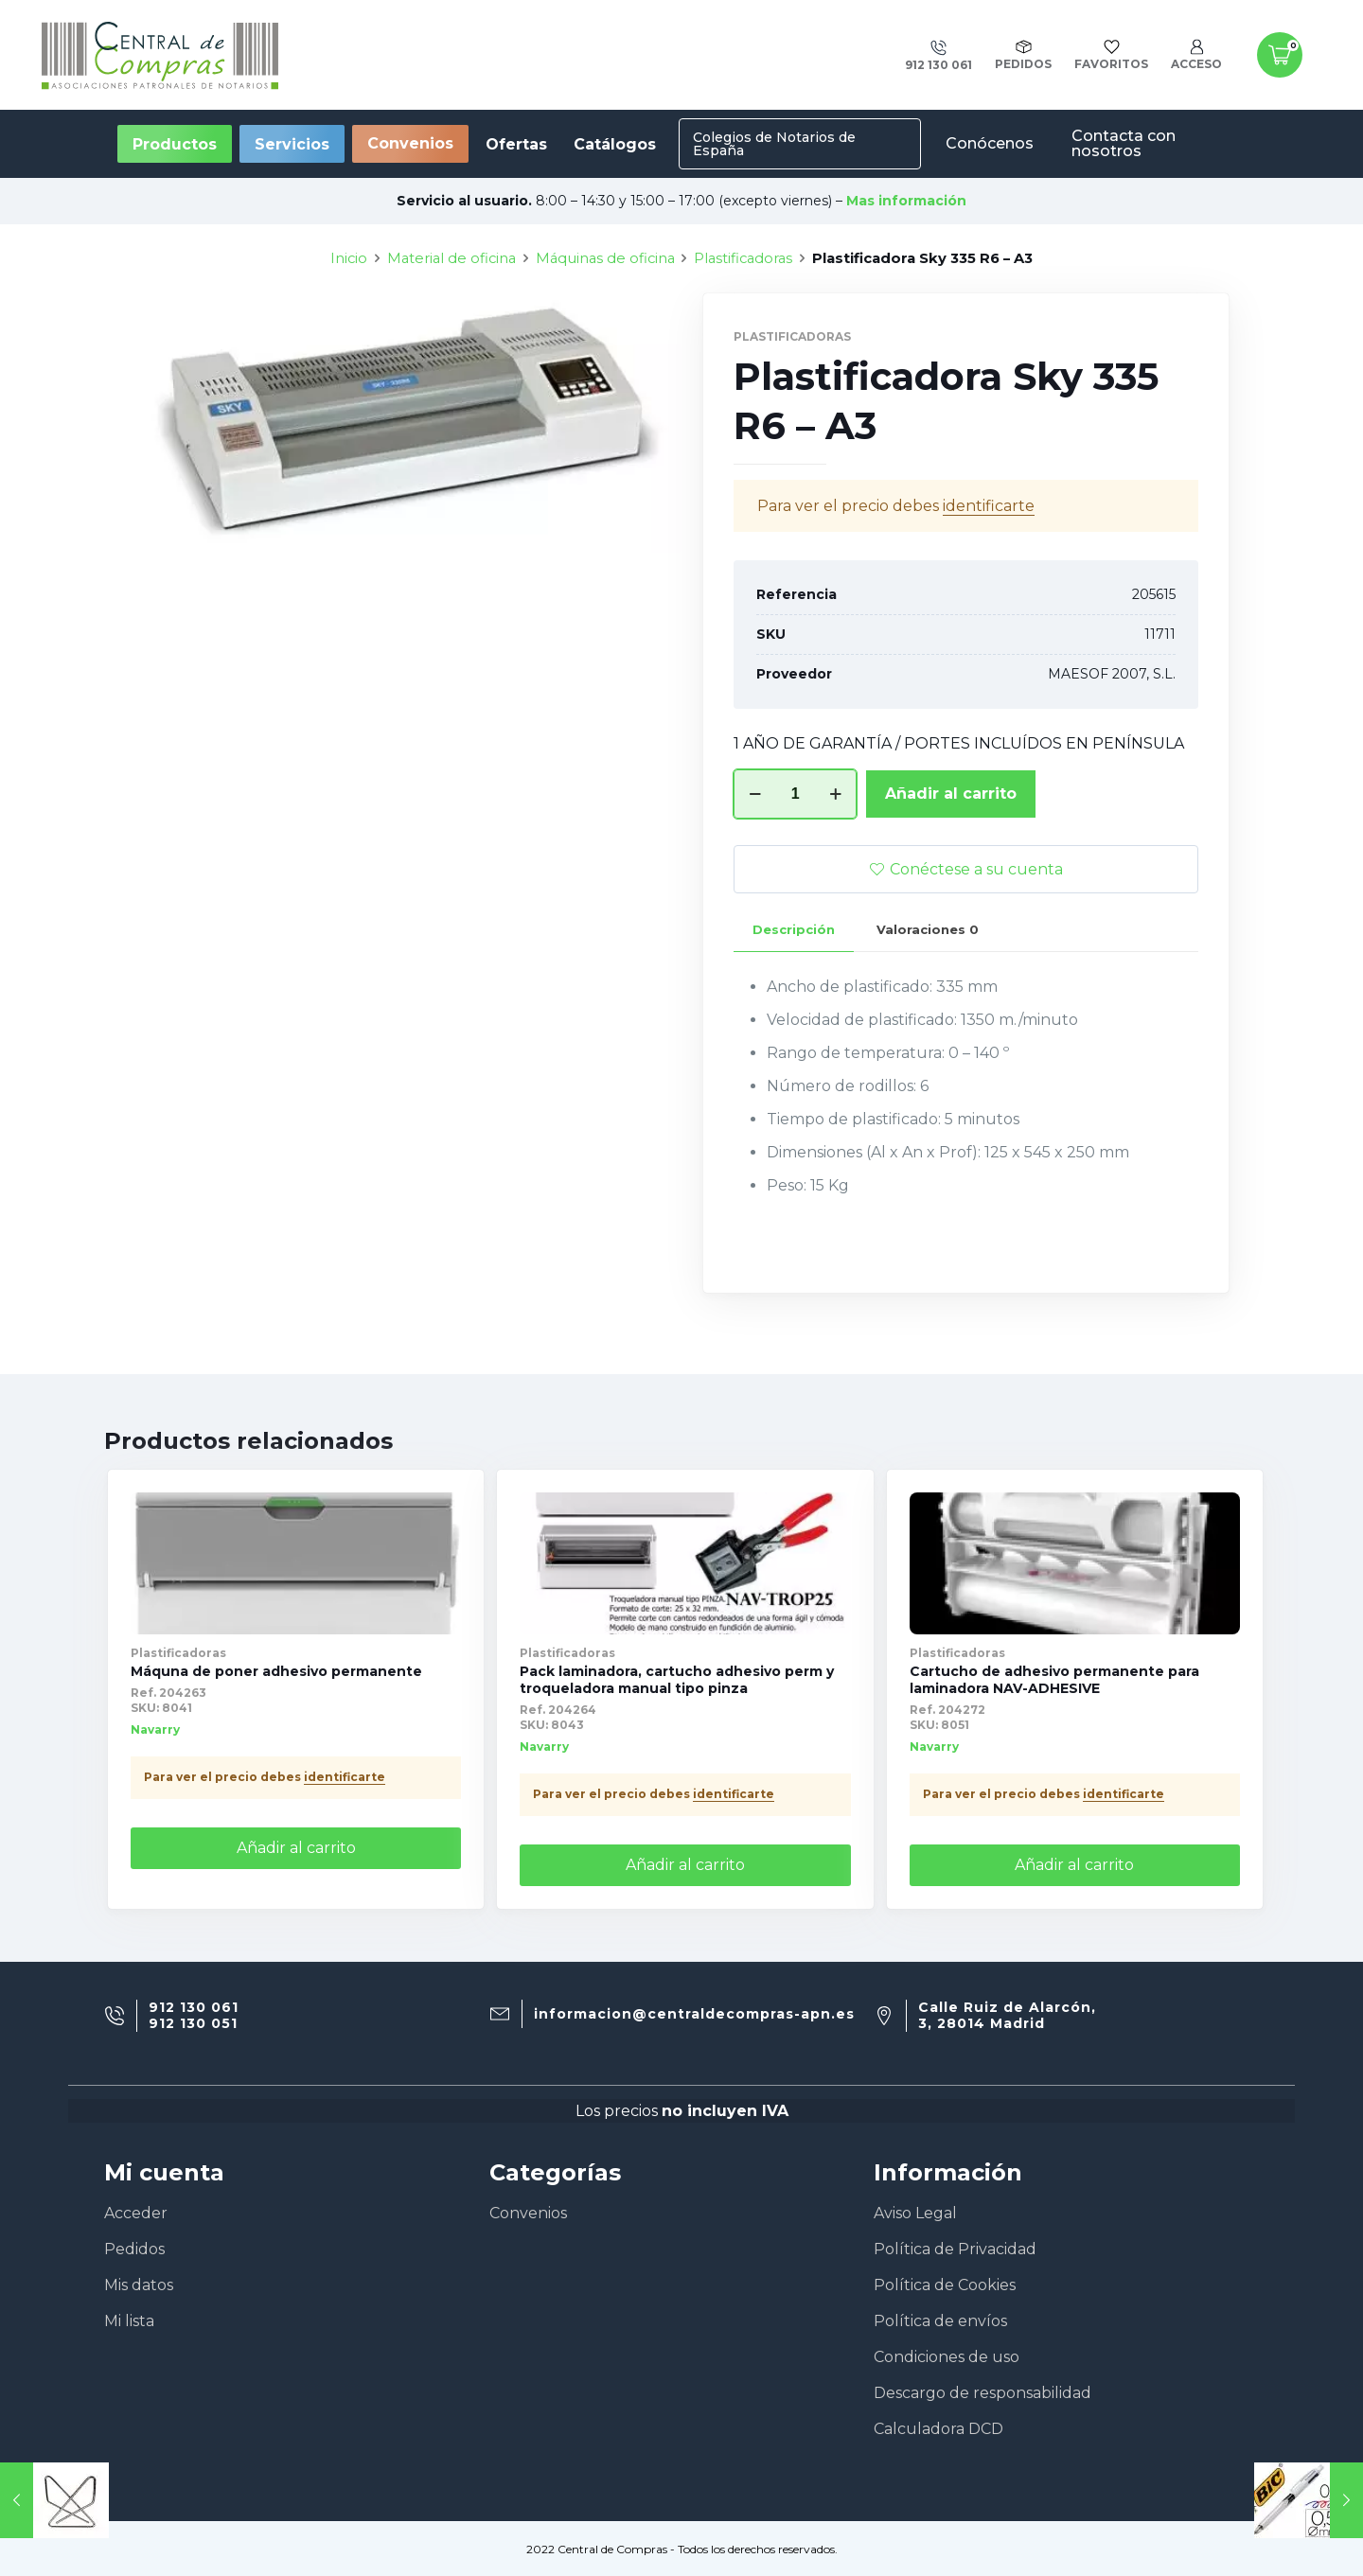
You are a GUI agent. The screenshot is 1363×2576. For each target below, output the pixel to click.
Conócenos (990, 143)
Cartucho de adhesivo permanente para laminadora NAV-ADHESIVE (1054, 1680)
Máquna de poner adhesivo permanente (276, 1671)
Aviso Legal (915, 2213)
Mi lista (129, 2321)
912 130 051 (193, 2024)
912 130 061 (194, 2008)
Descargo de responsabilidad (982, 2393)
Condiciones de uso (946, 2357)
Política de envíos (940, 2321)
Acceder (136, 2213)
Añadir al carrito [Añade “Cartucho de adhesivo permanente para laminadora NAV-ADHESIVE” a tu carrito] (1074, 1865)
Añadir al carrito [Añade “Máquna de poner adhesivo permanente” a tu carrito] (296, 1848)
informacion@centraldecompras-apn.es (694, 2014)
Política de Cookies (945, 2285)
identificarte (344, 1777)
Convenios (410, 143)
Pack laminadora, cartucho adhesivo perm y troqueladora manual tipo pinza (677, 1680)
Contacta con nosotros (1123, 143)
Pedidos (134, 2249)
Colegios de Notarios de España (774, 144)
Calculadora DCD (938, 2429)
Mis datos (138, 2285)
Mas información (906, 200)
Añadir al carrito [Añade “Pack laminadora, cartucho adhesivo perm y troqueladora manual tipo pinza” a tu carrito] (685, 1865)
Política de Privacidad (955, 2249)
